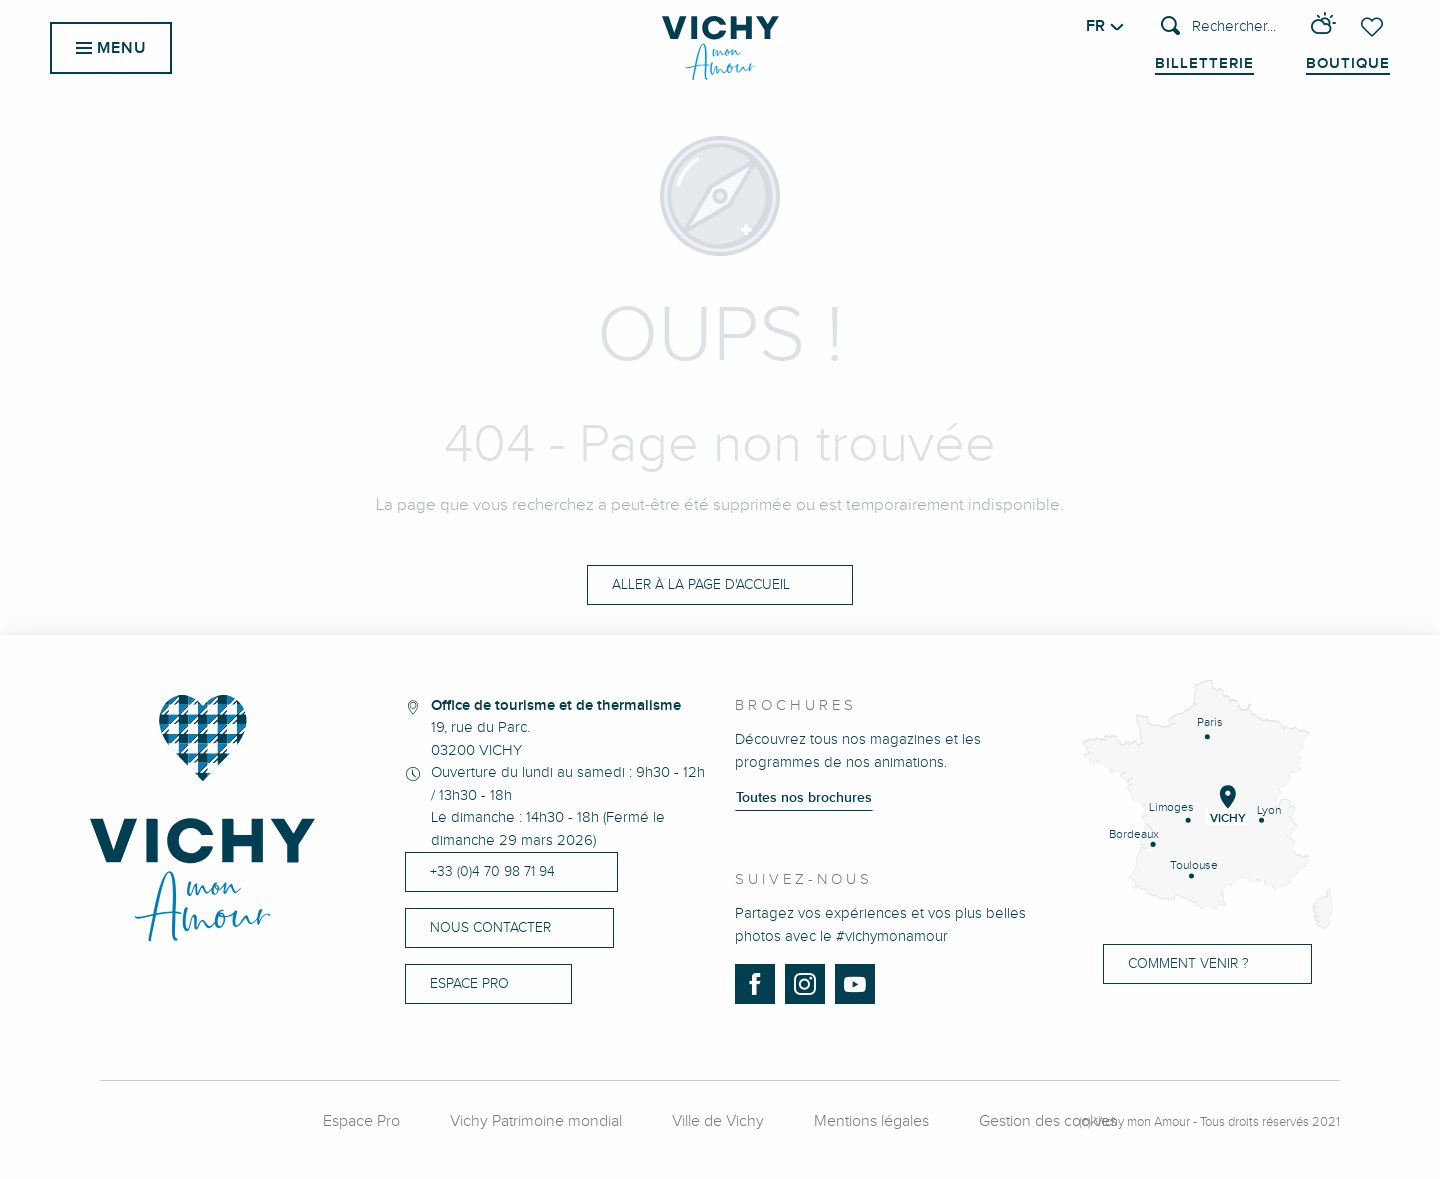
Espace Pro (361, 1121)
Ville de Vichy (718, 1121)
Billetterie (1204, 64)
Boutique (1348, 64)
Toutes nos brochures (804, 798)
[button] (1218, 27)
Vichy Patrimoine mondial (536, 1121)
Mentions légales (871, 1121)
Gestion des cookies (1048, 1121)
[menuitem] (720, 48)
